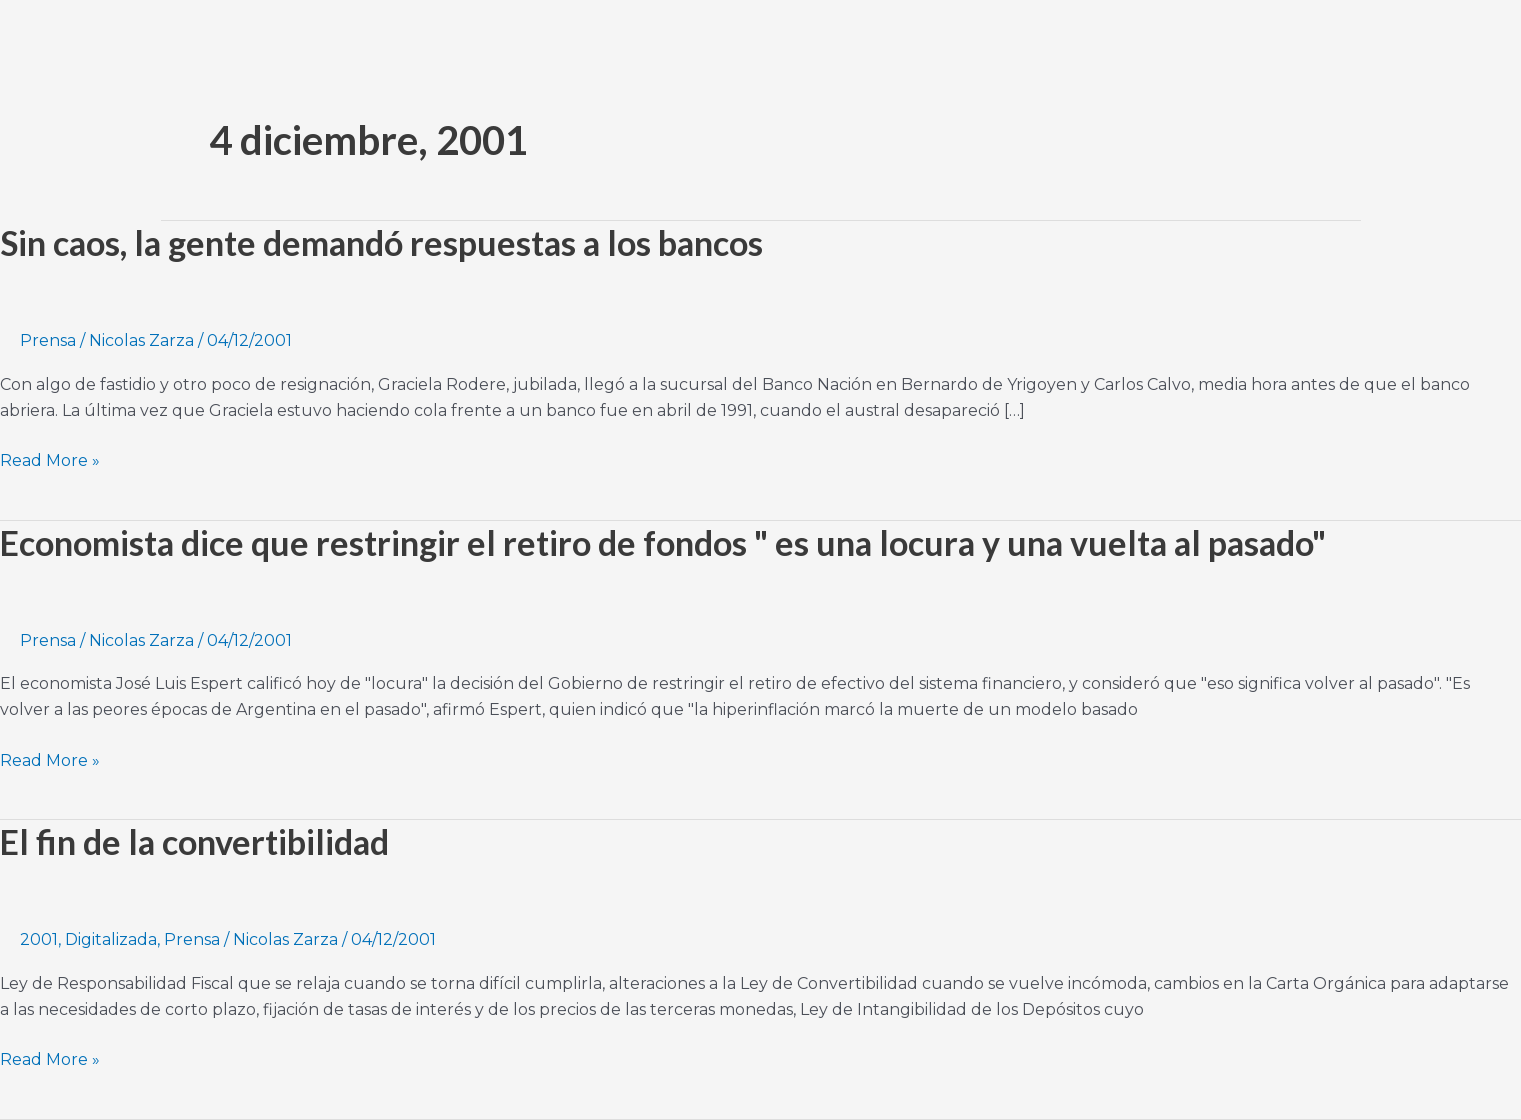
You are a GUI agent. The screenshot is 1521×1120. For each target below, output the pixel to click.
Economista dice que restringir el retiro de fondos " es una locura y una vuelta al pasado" (663, 542)
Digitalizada (111, 939)
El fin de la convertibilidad (194, 841)
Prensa (48, 340)
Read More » (50, 459)
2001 (39, 939)
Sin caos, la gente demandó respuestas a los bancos (381, 242)
